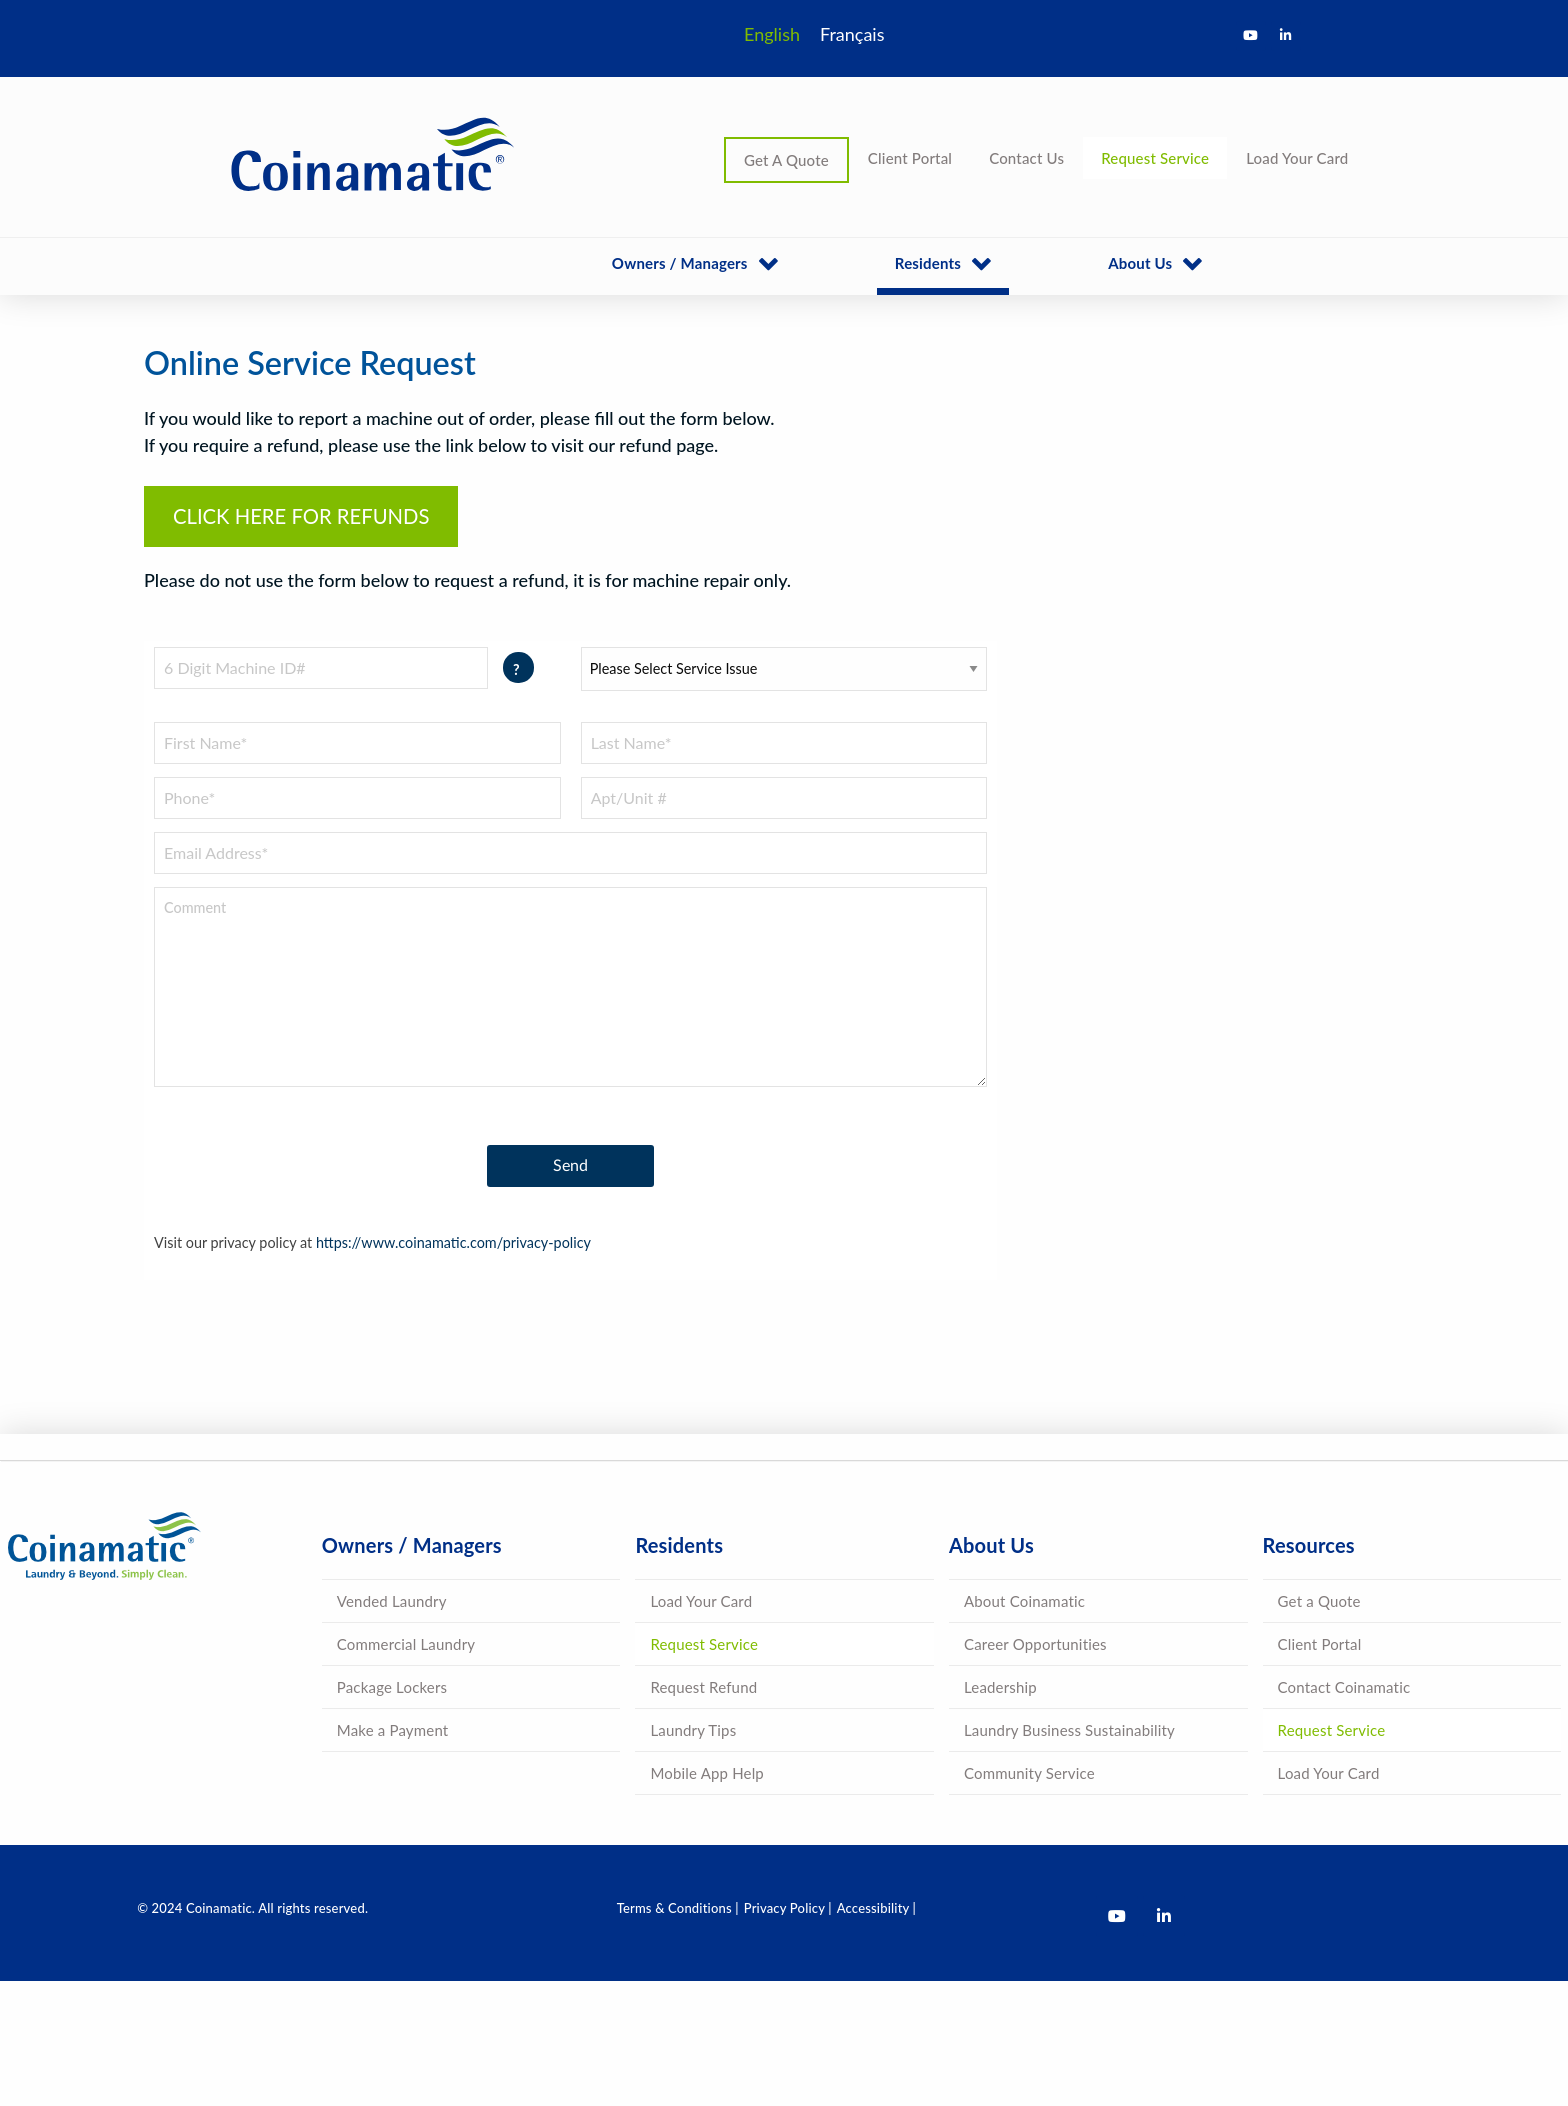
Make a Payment (393, 1730)
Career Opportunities (1035, 1644)
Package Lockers (392, 1687)
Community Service (1029, 1773)
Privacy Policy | (788, 1908)
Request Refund (703, 1687)
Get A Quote (786, 160)
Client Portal (910, 158)
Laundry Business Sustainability (1069, 1730)
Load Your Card (1297, 158)
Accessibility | (876, 1908)
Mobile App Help (707, 1773)
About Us (1140, 263)
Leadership (1000, 1687)
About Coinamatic (1024, 1601)
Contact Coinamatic (1344, 1687)
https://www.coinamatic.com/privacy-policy (453, 1242)
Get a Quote (1319, 1601)
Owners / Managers (680, 263)
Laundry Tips (693, 1730)
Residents (928, 263)
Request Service (1155, 158)
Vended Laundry (392, 1601)
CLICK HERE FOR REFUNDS (301, 516)
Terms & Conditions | (678, 1908)
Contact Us (1026, 158)
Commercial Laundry (406, 1644)
